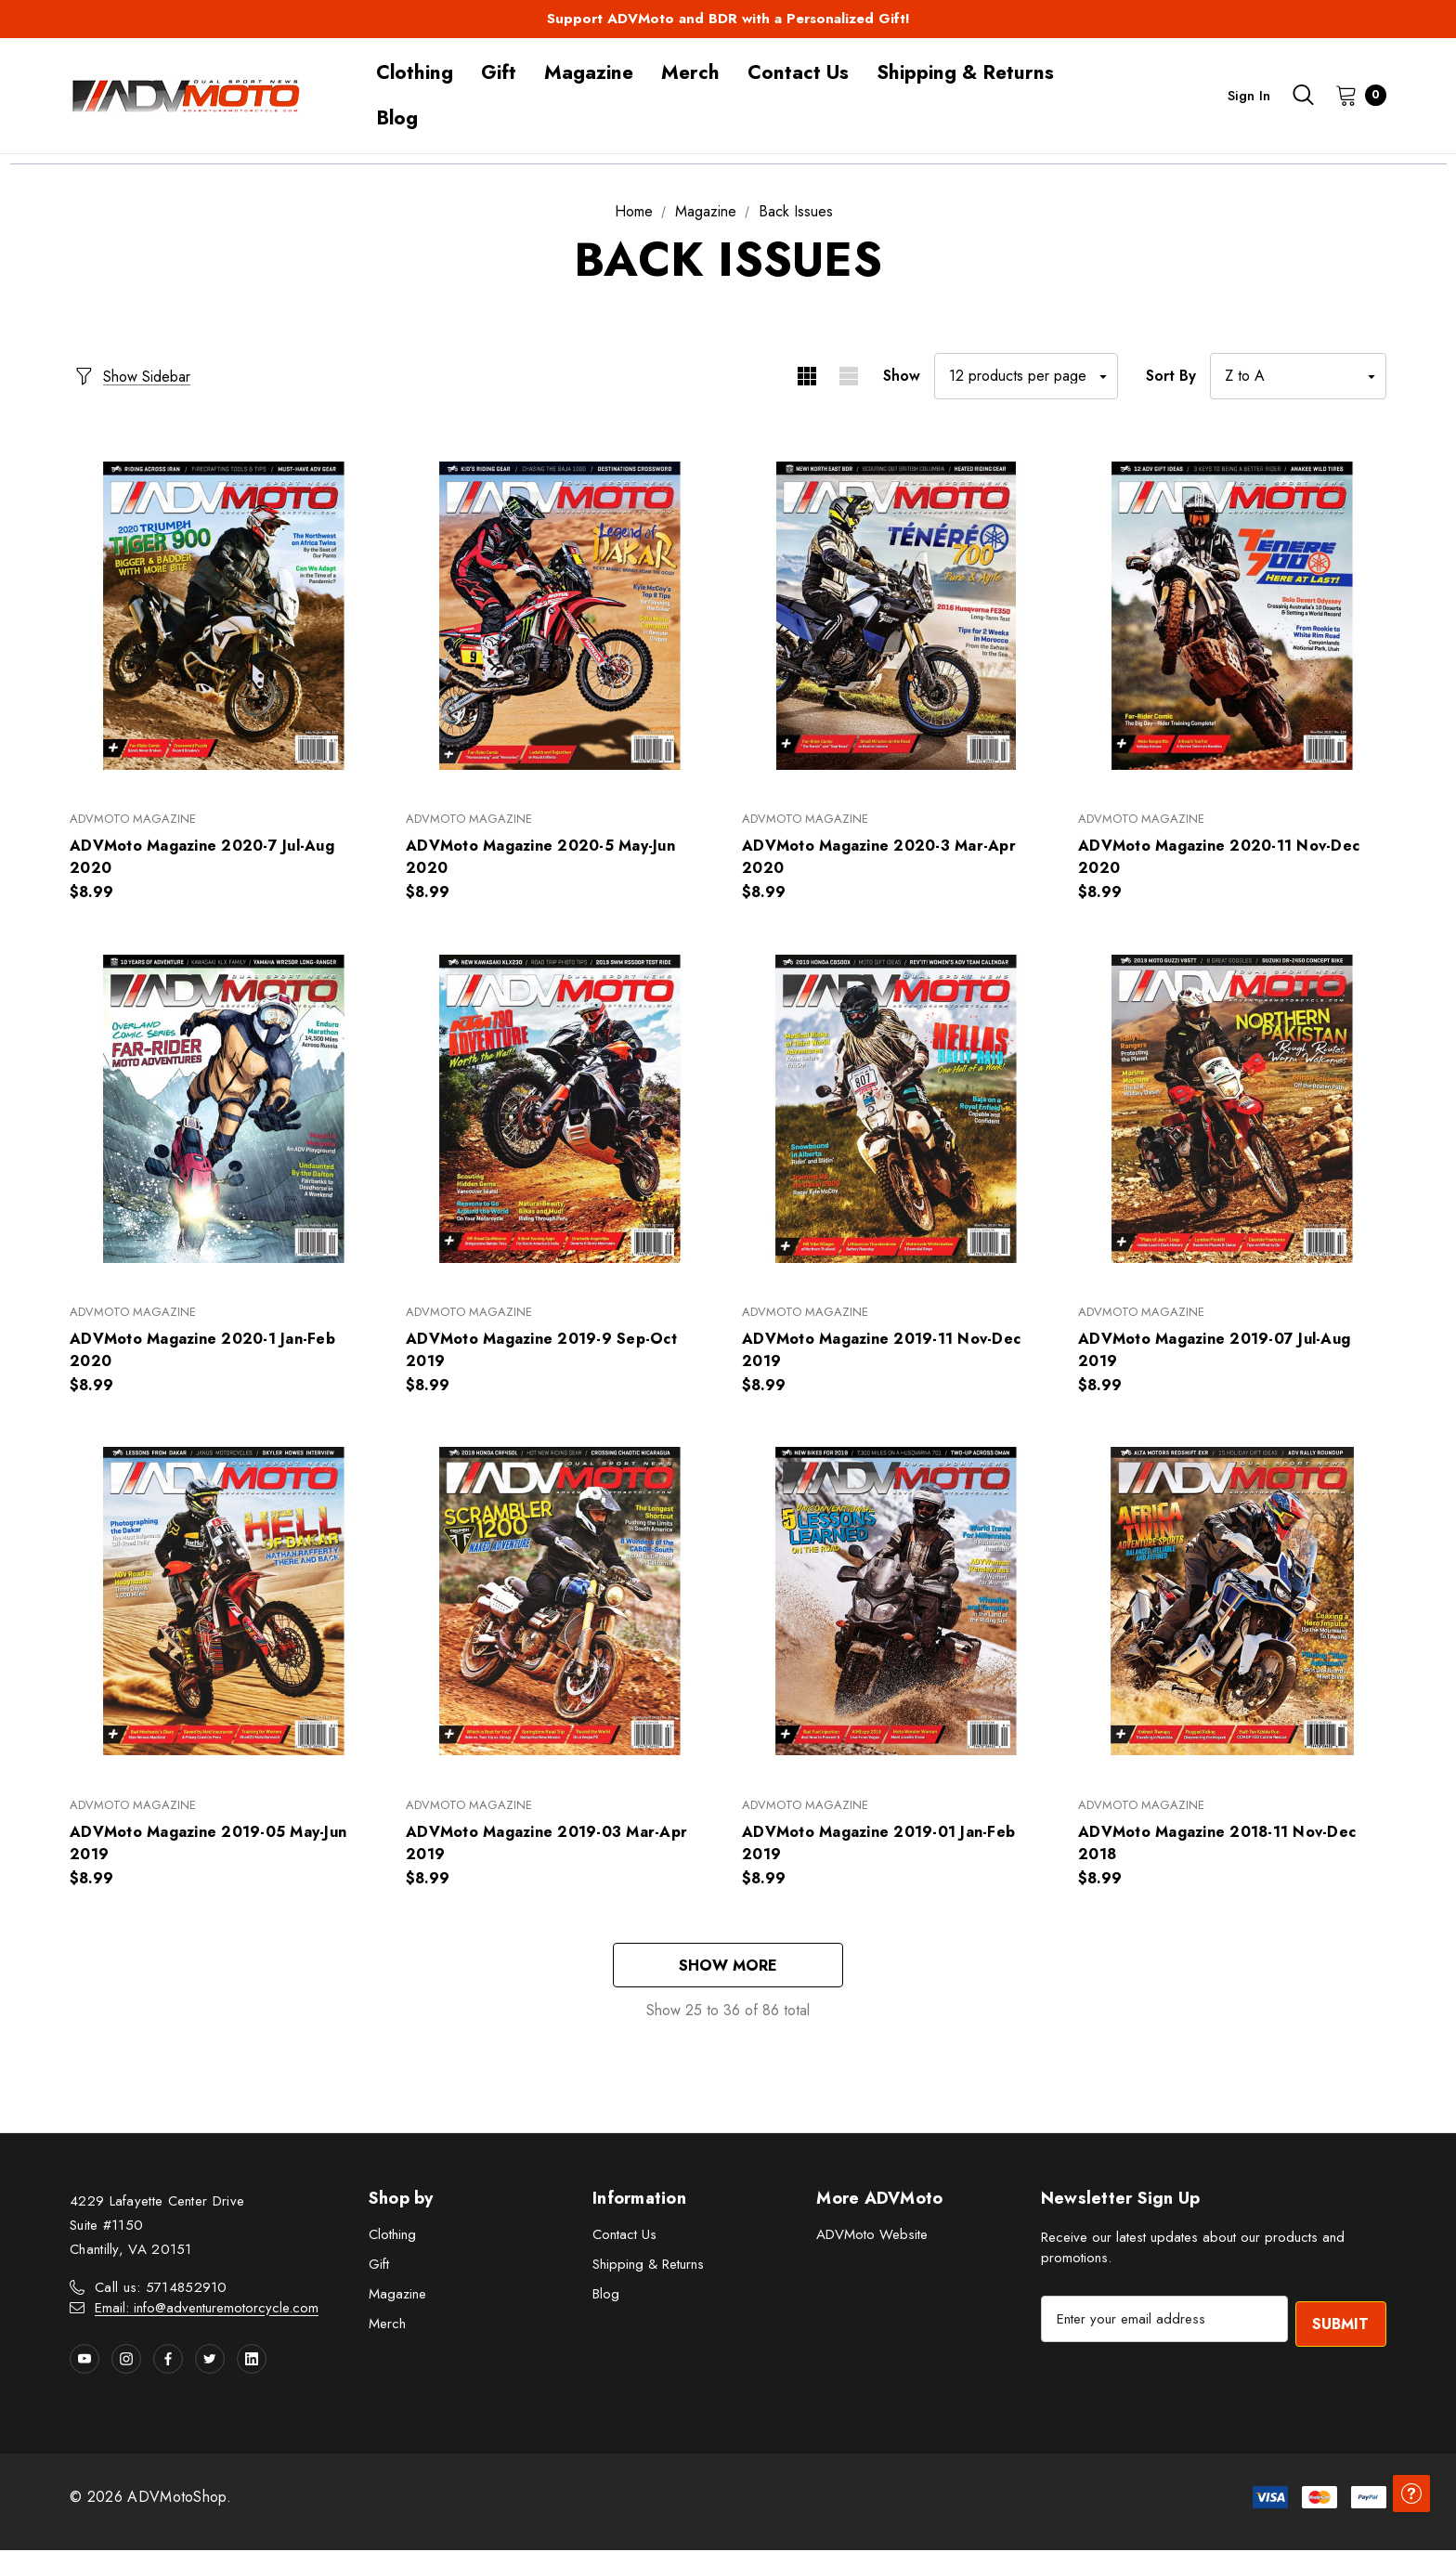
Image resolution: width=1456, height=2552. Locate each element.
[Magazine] (588, 73)
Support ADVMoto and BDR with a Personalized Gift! (728, 18)
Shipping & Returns (648, 2267)
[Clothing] (414, 73)
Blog (605, 2296)
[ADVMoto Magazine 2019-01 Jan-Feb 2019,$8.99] (896, 1601)
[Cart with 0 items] (1355, 94)
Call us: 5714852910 (161, 2289)
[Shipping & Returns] (965, 73)
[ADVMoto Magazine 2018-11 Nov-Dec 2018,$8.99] (1232, 1601)
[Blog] (397, 118)
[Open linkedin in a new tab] (251, 2361)
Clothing (392, 2237)
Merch (387, 2326)
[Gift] (498, 73)
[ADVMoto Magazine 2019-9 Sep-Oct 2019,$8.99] (560, 1108)
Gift (379, 2267)
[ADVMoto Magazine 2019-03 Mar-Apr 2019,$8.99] (560, 1601)
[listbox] (1298, 376)
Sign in (1249, 95)
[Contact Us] (798, 73)
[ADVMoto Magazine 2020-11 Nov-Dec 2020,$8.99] (1232, 615)
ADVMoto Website (872, 2237)
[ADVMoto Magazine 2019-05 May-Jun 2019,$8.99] (224, 1601)
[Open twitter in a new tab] (210, 2361)
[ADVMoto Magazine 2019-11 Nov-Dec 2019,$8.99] (896, 1108)
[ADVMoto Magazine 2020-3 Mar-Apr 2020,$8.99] (896, 615)
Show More (728, 1966)
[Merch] (690, 73)
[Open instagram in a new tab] (126, 2361)
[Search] (1302, 94)
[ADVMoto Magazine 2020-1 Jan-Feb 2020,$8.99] (224, 1108)
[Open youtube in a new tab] (84, 2361)
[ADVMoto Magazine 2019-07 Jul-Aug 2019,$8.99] (1232, 1108)
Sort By (1171, 375)
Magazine (397, 2296)
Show (901, 375)
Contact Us (624, 2237)
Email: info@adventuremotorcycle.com (206, 2309)
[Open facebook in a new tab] (168, 2361)
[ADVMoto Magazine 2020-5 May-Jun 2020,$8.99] (560, 615)
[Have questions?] (1409, 2505)
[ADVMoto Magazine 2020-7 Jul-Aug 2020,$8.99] (224, 615)
